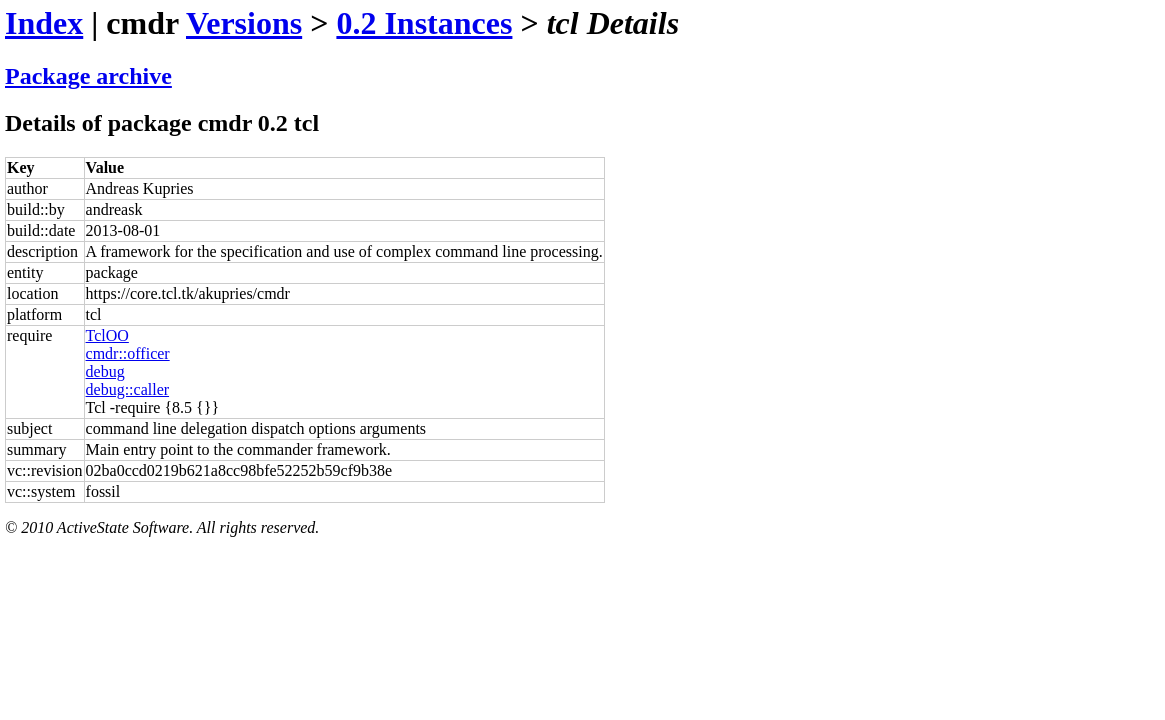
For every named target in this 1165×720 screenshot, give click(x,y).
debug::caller (128, 389)
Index (44, 23)
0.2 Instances (424, 23)
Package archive (88, 76)
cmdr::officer (128, 353)
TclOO (107, 335)
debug (105, 371)
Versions (244, 23)
